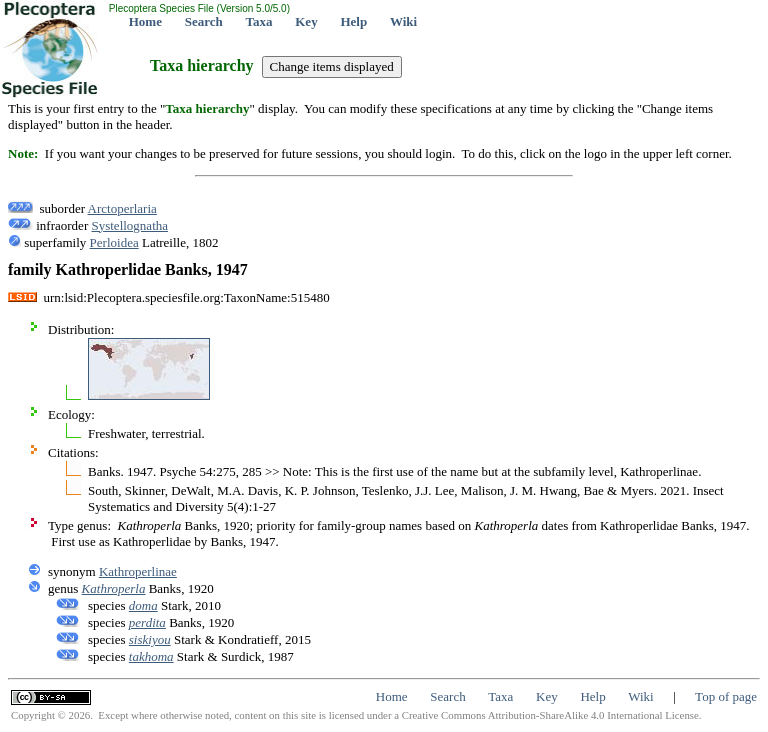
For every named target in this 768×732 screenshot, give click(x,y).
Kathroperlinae (138, 571)
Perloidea (114, 242)
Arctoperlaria (122, 208)
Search (204, 21)
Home (145, 21)
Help (353, 21)
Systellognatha (129, 225)
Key (306, 21)
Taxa (259, 21)
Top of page (726, 696)
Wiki (403, 21)
